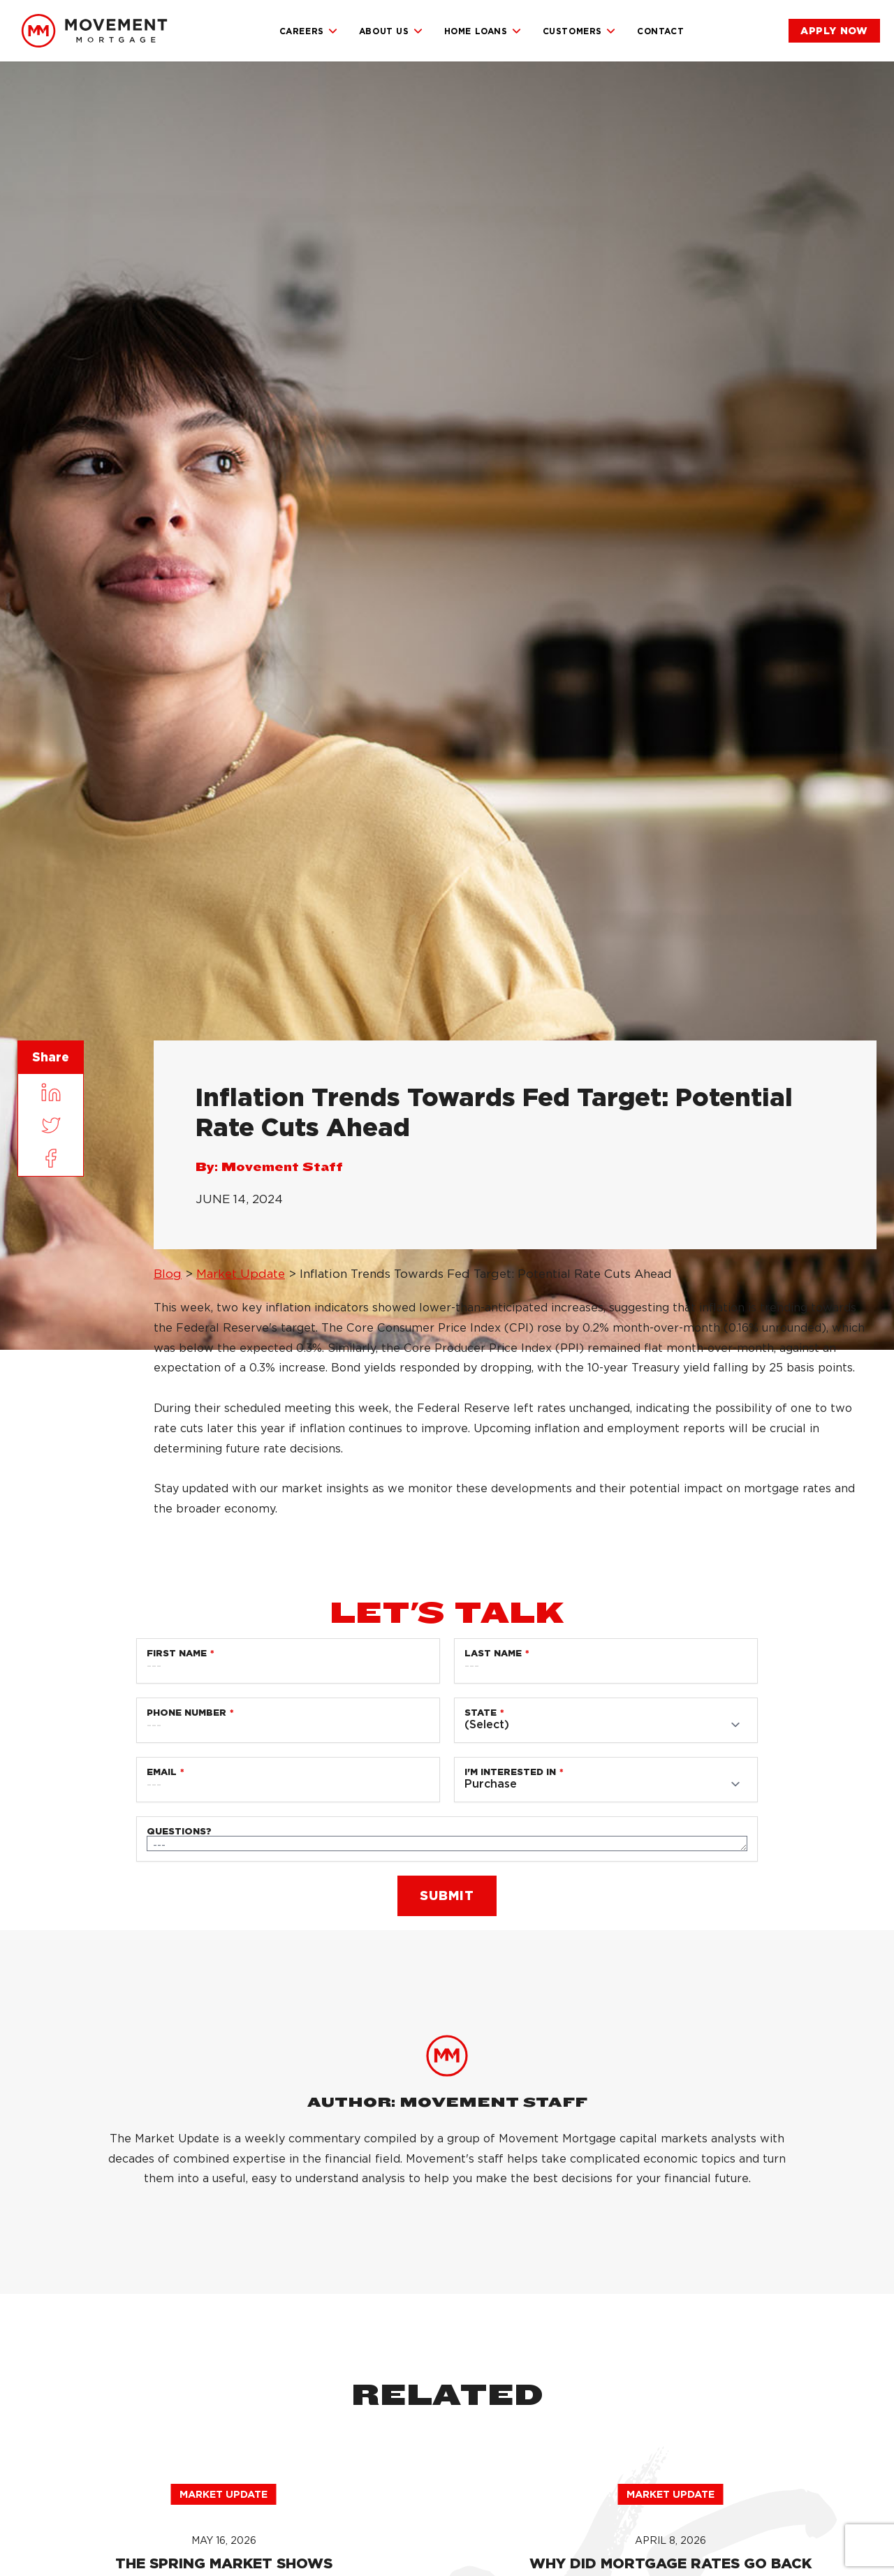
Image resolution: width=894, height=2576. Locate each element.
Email (162, 1771)
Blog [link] (168, 1274)
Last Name (493, 1653)
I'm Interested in (510, 1771)
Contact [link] (660, 31)
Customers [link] (579, 31)
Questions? (179, 1831)
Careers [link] (308, 31)
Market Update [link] (240, 1274)
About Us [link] (391, 31)
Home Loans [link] (483, 31)
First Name (177, 1653)
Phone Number (186, 1712)
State (480, 1712)
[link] (94, 30)
